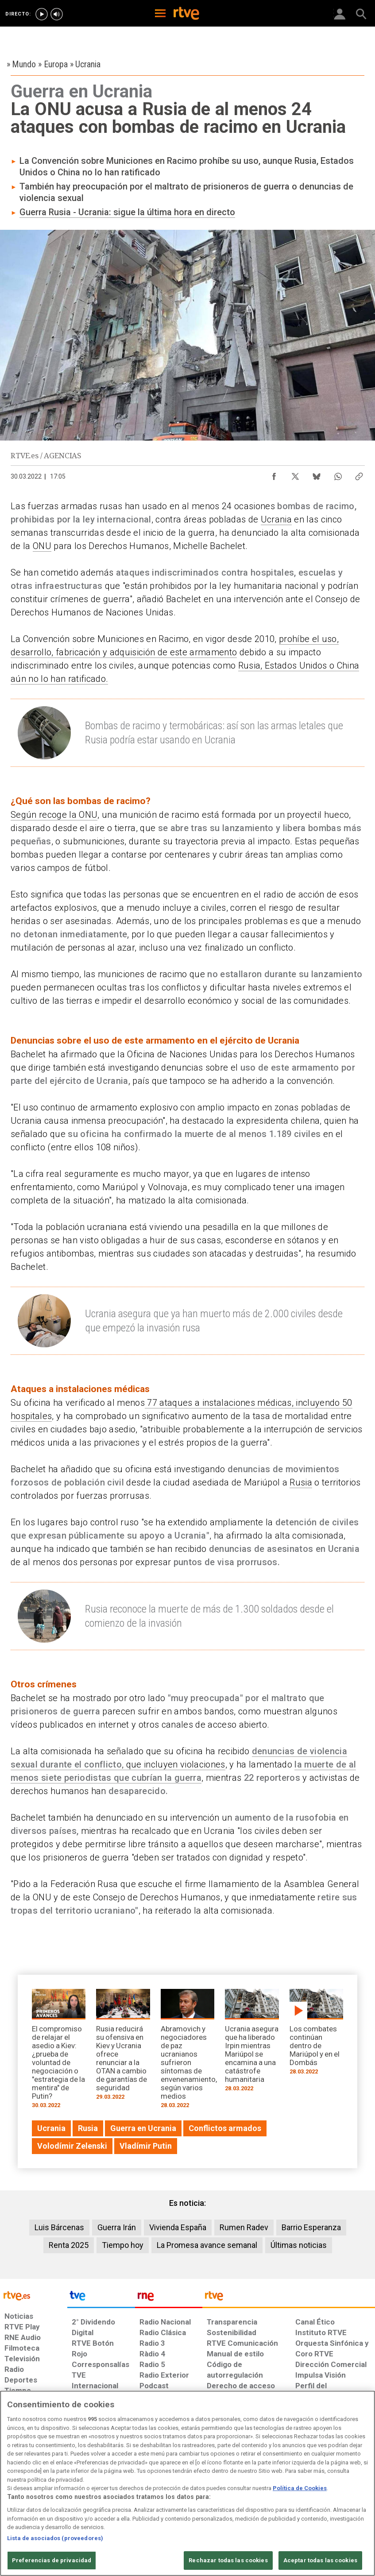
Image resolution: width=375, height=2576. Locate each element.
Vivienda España (177, 2227)
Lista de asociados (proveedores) (55, 2538)
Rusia (301, 1482)
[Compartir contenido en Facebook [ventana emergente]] (274, 474)
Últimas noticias (299, 2245)
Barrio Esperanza (311, 2227)
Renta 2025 (69, 2245)
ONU (42, 546)
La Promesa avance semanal (207, 2245)
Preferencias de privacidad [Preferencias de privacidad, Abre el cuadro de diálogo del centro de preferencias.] (51, 2560)
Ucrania (276, 519)
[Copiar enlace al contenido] (359, 474)
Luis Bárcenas (59, 2227)
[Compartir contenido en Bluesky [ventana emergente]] (316, 474)
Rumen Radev (244, 2227)
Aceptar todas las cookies (320, 2560)
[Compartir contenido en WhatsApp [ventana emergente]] (337, 474)
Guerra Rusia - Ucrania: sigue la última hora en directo (127, 212)
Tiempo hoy (122, 2245)
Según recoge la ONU (54, 814)
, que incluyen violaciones (173, 1764)
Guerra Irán (116, 2227)
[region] (187, 2483)
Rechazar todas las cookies (228, 2560)
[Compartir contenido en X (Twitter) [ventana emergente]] (295, 474)
